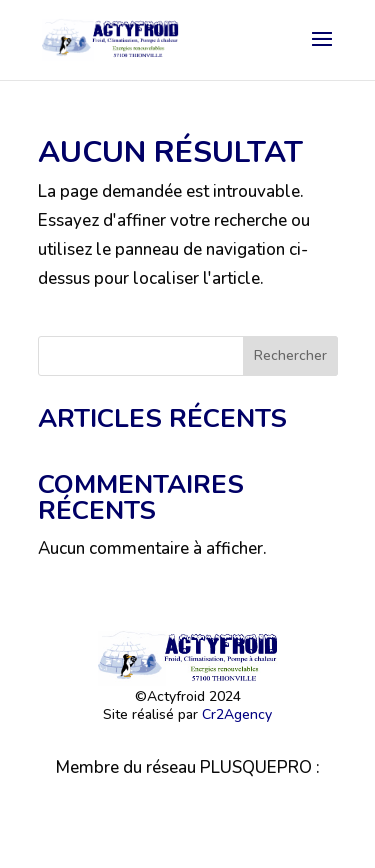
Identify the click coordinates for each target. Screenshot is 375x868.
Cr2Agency (237, 714)
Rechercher (290, 355)
